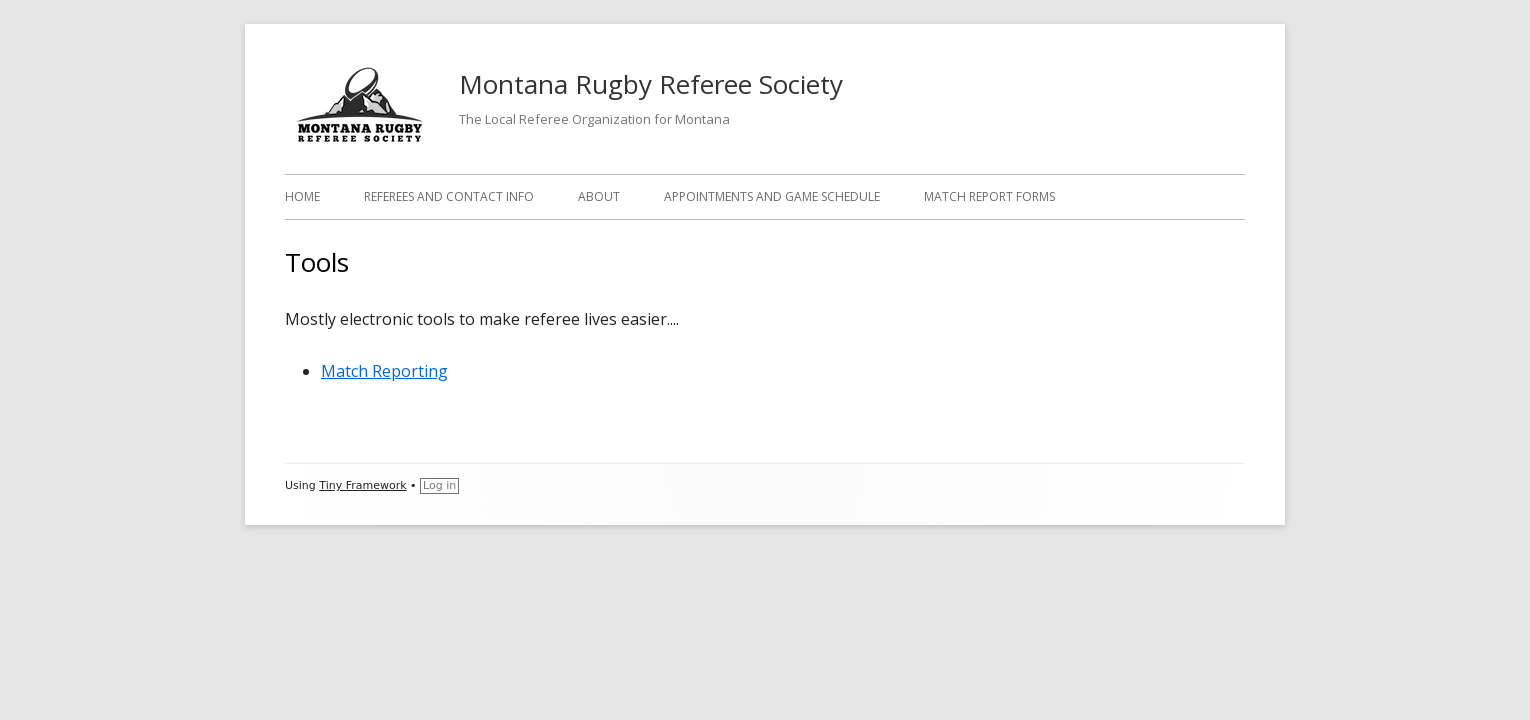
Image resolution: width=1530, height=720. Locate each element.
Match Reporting (384, 371)
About (599, 196)
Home (302, 196)
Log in (439, 485)
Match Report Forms (989, 196)
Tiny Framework (362, 485)
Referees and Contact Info (449, 196)
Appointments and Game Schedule (772, 196)
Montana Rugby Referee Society (651, 84)
